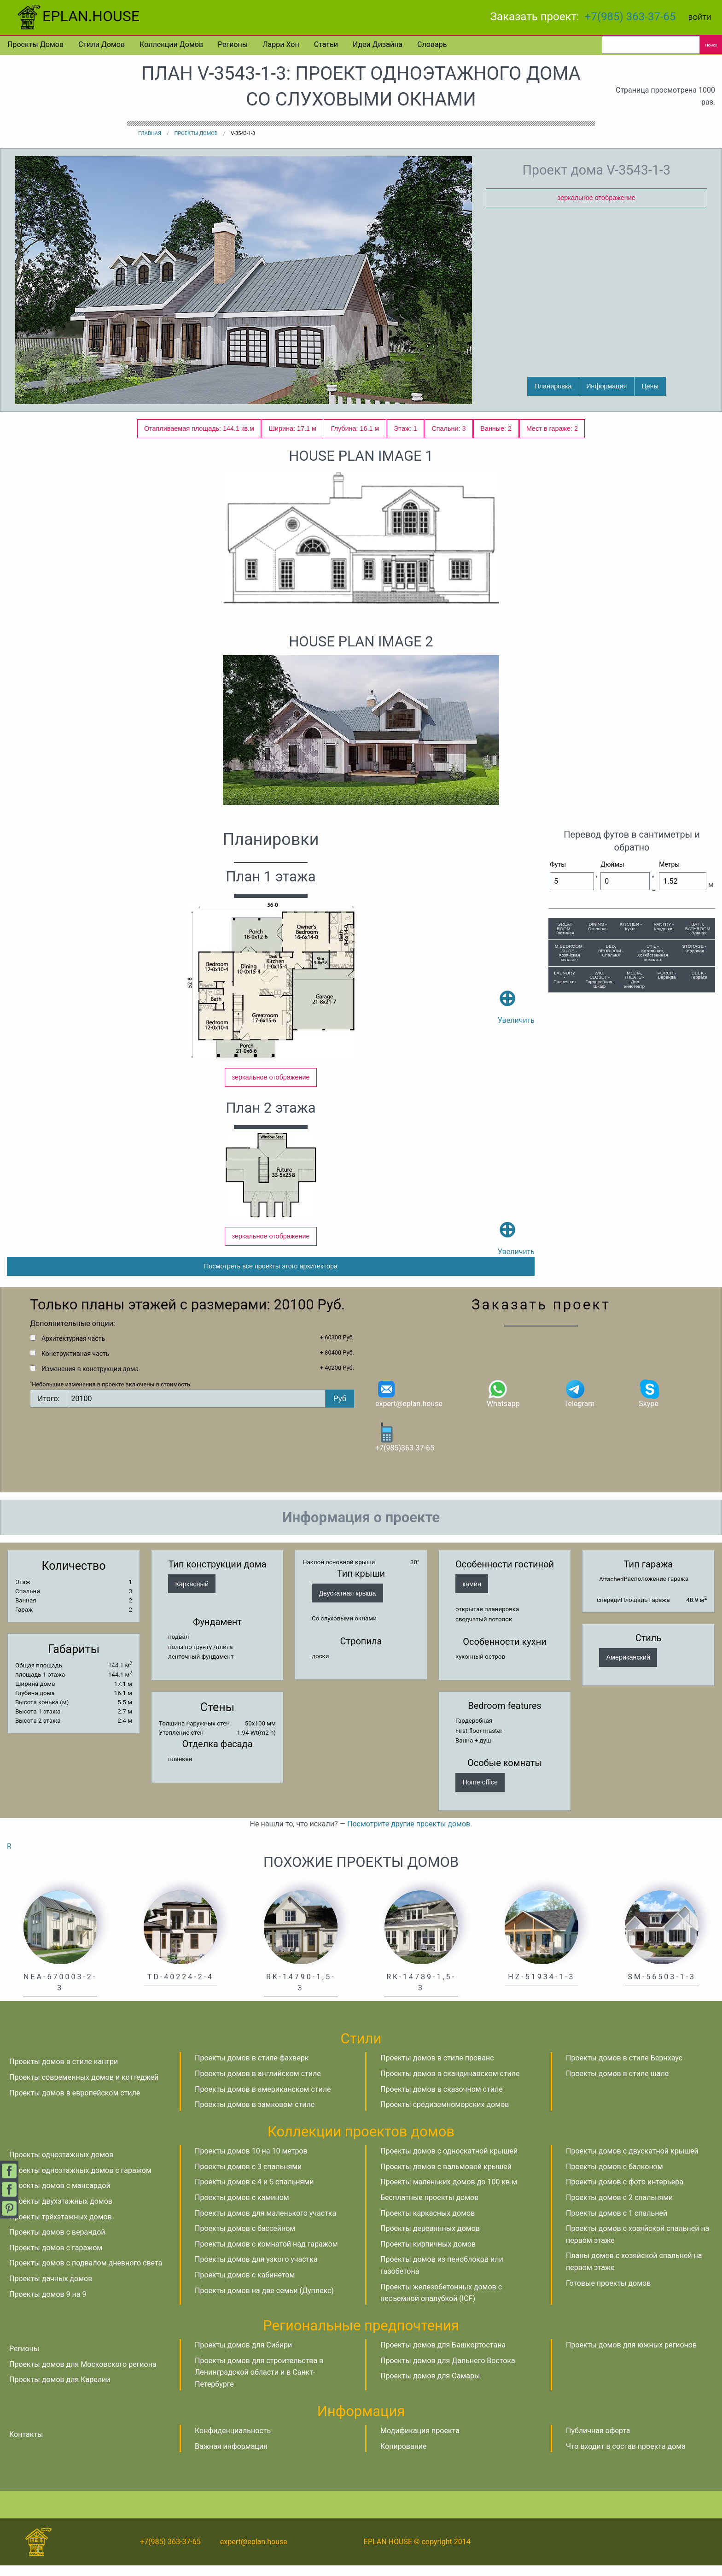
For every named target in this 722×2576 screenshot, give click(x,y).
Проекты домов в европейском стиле (74, 2103)
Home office (480, 1793)
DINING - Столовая (598, 926)
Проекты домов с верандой (57, 2243)
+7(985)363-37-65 (404, 1447)
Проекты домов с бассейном (245, 2239)
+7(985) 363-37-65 (630, 16)
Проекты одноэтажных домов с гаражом (80, 2181)
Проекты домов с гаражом (55, 2258)
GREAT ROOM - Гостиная (565, 928)
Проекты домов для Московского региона (83, 2375)
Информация (606, 386)
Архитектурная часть (73, 1349)
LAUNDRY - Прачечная (564, 977)
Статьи (326, 44)
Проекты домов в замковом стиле (254, 2115)
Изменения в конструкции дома (90, 1380)
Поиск (711, 44)
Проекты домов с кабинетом (245, 2286)
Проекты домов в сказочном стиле (441, 2099)
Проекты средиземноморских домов (444, 2115)
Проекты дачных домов (50, 2289)
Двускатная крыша (347, 1604)
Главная (149, 133)
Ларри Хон (280, 44)
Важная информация (231, 2457)
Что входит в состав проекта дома (626, 2457)
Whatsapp (503, 1404)
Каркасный (192, 1594)
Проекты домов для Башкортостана (443, 2356)
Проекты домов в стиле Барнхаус (624, 2069)
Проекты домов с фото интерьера (624, 2193)
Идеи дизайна (377, 44)
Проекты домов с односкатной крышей (449, 2162)
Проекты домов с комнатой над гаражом (266, 2254)
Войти (699, 17)
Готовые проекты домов (608, 2293)
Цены (649, 386)
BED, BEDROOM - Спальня (610, 950)
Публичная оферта (598, 2441)
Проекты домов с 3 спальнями (248, 2177)
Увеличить (516, 993)
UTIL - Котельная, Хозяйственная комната (652, 953)
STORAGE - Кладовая (694, 948)
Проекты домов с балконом (614, 2177)
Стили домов (101, 44)
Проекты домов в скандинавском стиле (450, 2084)
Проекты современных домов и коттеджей (83, 2088)
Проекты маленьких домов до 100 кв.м (448, 2193)
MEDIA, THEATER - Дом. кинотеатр (634, 979)
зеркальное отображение (596, 197)
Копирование (403, 2457)
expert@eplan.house (409, 1404)
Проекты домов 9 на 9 (47, 2304)
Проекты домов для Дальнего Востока (447, 2371)
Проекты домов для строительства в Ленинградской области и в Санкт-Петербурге (259, 2383)
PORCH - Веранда (667, 975)
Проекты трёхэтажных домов (60, 2227)
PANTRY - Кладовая (663, 926)
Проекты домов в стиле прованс (437, 2069)
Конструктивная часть (75, 1364)
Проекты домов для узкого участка (256, 2270)
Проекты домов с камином (242, 2208)
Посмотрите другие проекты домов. (409, 1835)
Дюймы (612, 864)
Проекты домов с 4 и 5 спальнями (254, 2193)
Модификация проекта (420, 2441)
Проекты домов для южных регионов (631, 2356)
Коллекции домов (171, 44)
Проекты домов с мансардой (60, 2196)
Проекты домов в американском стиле (263, 2099)
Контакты (26, 2445)
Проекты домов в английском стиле (258, 2084)
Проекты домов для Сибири (243, 2356)
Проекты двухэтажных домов (60, 2212)
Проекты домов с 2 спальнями (619, 2208)
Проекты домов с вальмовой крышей (446, 2177)
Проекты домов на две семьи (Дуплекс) (264, 2301)
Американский (628, 1668)
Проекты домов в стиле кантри (63, 2072)
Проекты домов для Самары (430, 2386)
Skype (650, 1404)
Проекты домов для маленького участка (265, 2223)
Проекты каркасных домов (427, 2223)
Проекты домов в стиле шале (617, 2084)
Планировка (553, 386)
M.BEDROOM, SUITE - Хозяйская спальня (569, 953)
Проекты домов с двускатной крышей (632, 2162)
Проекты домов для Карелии (59, 2390)
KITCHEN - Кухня (631, 926)
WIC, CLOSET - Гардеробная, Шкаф (600, 979)
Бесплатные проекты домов (429, 2208)
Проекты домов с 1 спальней (616, 2223)
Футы (558, 864)
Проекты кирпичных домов (428, 2254)
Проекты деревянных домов (430, 2239)
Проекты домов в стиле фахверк (252, 2069)
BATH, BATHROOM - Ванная (697, 928)
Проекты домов (35, 44)
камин (471, 1594)
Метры (669, 864)
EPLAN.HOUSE (77, 16)
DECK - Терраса (699, 975)
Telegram (579, 1404)
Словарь (432, 44)
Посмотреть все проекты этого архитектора (271, 1277)
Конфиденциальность (233, 2441)
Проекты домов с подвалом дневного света (85, 2274)
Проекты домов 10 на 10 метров (251, 2162)
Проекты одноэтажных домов (61, 2165)
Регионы (233, 44)
